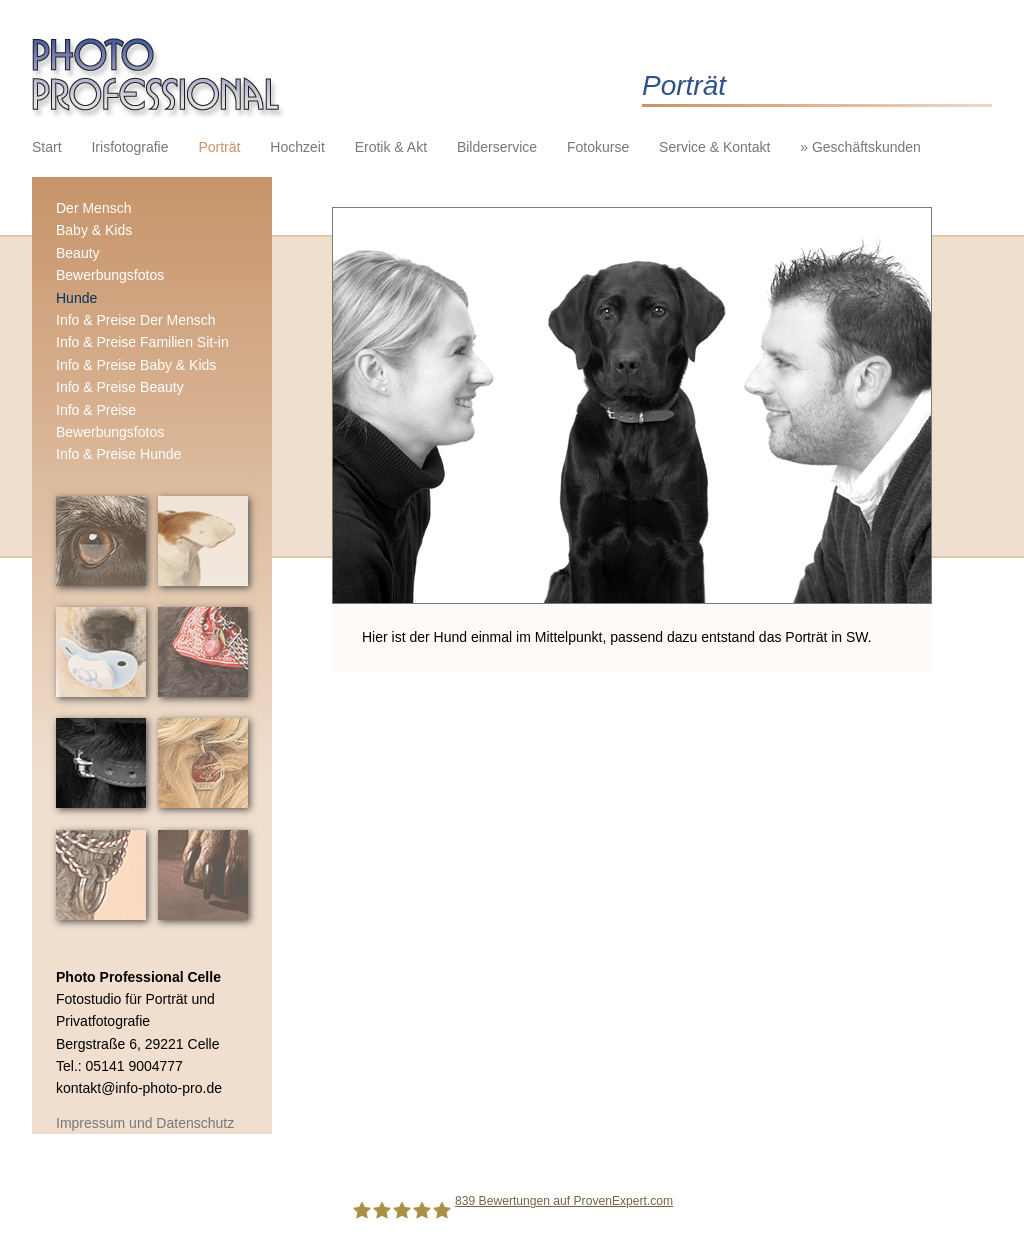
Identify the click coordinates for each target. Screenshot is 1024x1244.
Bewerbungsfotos (110, 275)
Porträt (219, 147)
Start (47, 147)
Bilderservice (497, 147)
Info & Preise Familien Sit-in (142, 342)
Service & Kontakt (714, 147)
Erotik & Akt (391, 147)
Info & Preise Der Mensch (136, 320)
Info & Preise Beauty (120, 387)
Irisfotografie (129, 147)
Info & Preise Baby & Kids (136, 365)
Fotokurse (598, 147)
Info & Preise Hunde (118, 454)
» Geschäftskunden (860, 147)
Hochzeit (297, 147)
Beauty (78, 253)
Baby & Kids (94, 230)
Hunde (76, 298)
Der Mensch (93, 208)
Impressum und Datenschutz (145, 1123)
